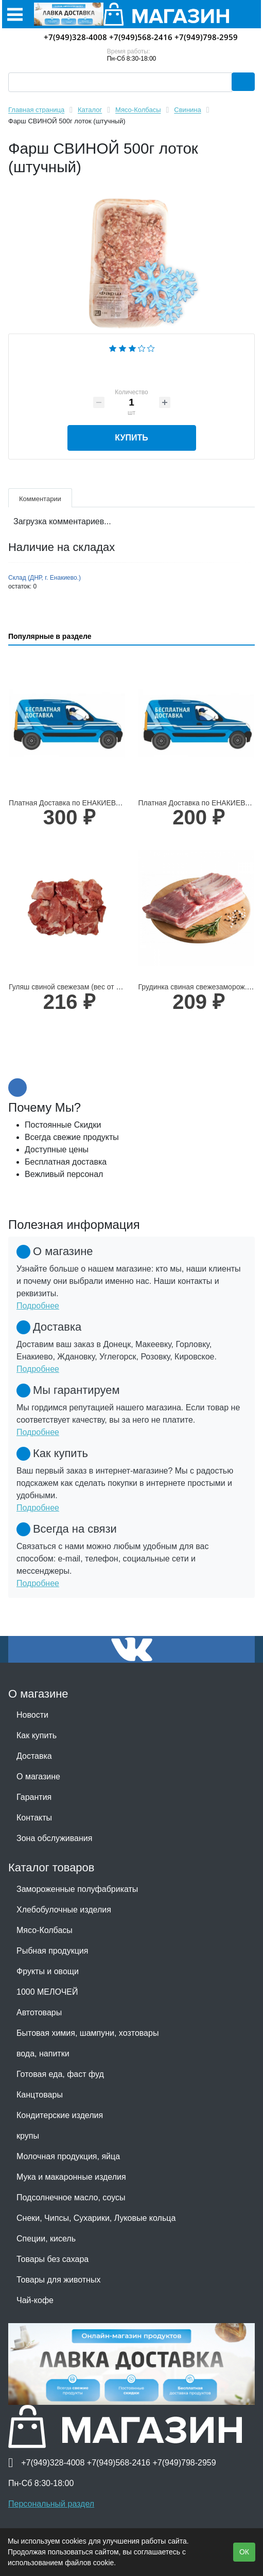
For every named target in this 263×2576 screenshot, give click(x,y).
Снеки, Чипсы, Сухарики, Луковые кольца (96, 2218)
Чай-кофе (35, 2300)
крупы (27, 2135)
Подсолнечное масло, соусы (70, 2197)
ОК (244, 2552)
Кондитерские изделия (59, 2115)
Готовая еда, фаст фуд (60, 2074)
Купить (131, 437)
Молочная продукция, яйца (68, 2156)
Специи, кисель (46, 2238)
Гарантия (33, 1797)
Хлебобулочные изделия (63, 1909)
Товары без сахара (52, 2259)
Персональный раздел (51, 2503)
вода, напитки (42, 2053)
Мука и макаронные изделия (71, 2177)
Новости (32, 1714)
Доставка (34, 1756)
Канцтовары (39, 2094)
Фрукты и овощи (47, 1971)
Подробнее (37, 1305)
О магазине (38, 1776)
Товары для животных (58, 2279)
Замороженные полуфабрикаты (77, 1889)
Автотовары (39, 2012)
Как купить (36, 1735)
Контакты (34, 1817)
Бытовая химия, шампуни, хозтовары (87, 2033)
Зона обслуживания (54, 1838)
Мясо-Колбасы (44, 1930)
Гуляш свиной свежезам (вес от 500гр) (73, 987)
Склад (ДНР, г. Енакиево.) (44, 577)
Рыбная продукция (52, 1950)
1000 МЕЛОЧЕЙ (47, 1992)
